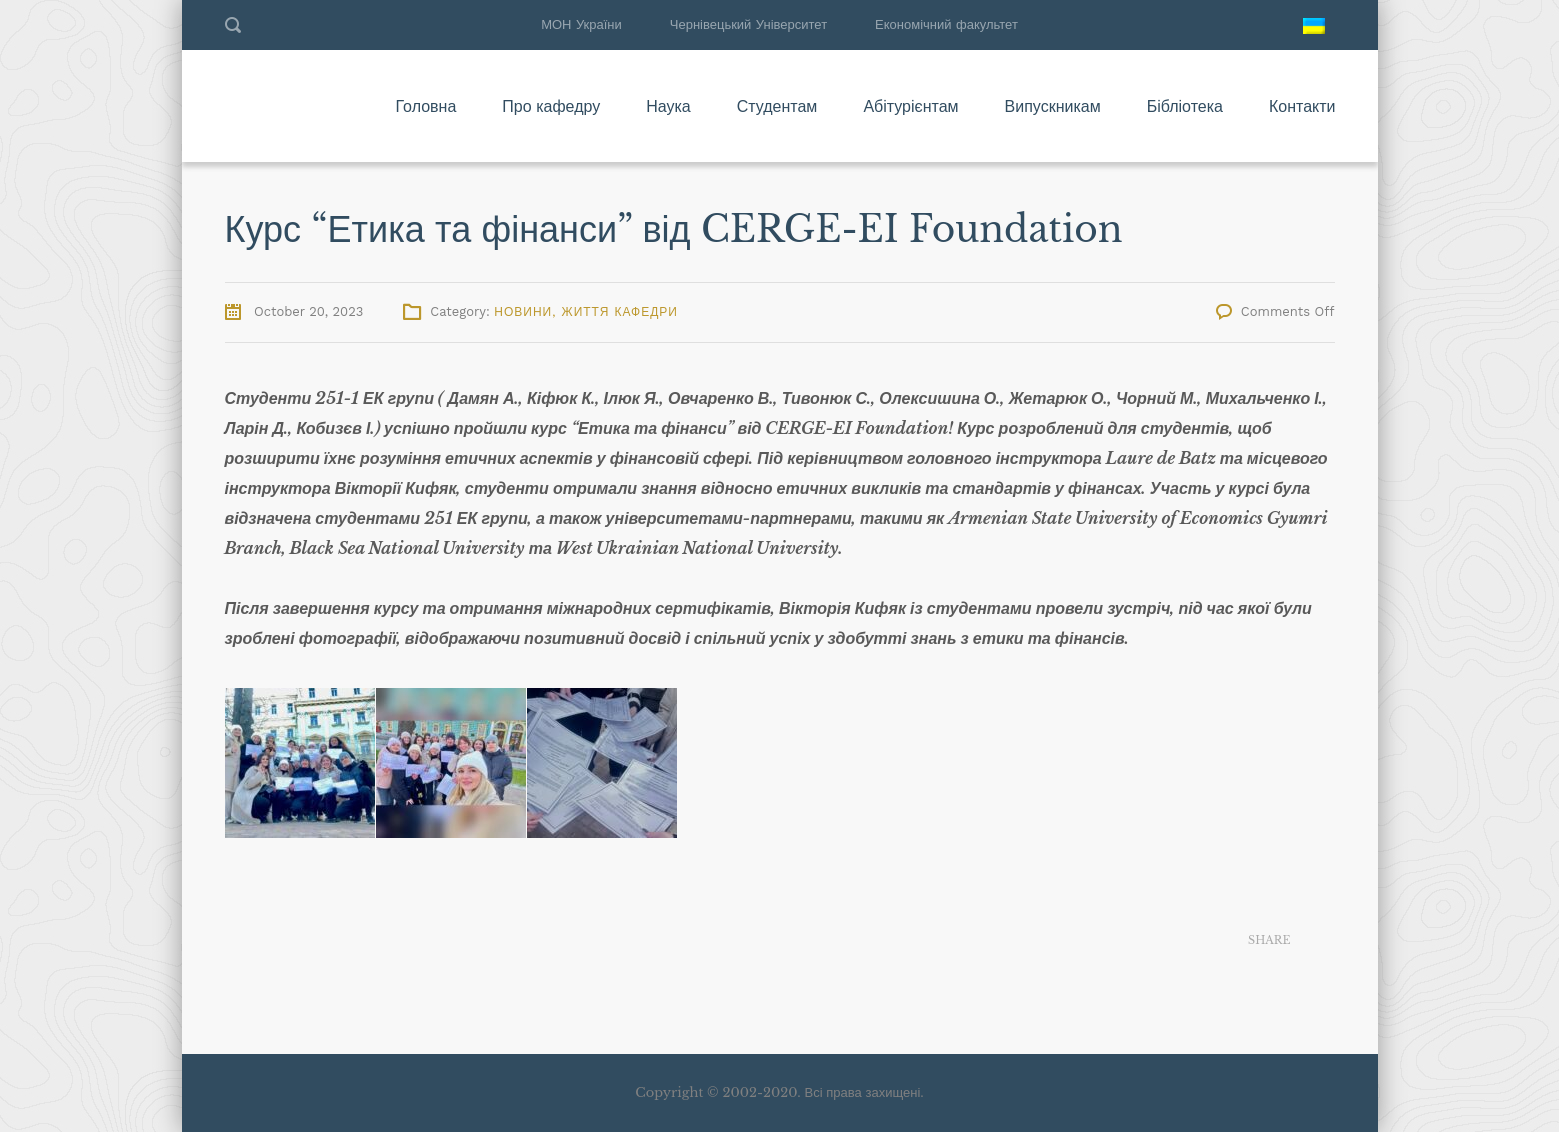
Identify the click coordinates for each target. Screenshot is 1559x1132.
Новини (523, 312)
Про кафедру (551, 106)
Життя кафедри (620, 312)
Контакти (1302, 106)
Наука (668, 106)
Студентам (777, 106)
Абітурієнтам (910, 106)
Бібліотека (1185, 106)
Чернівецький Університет (748, 24)
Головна (425, 106)
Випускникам (1053, 106)
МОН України (581, 24)
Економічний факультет (946, 24)
